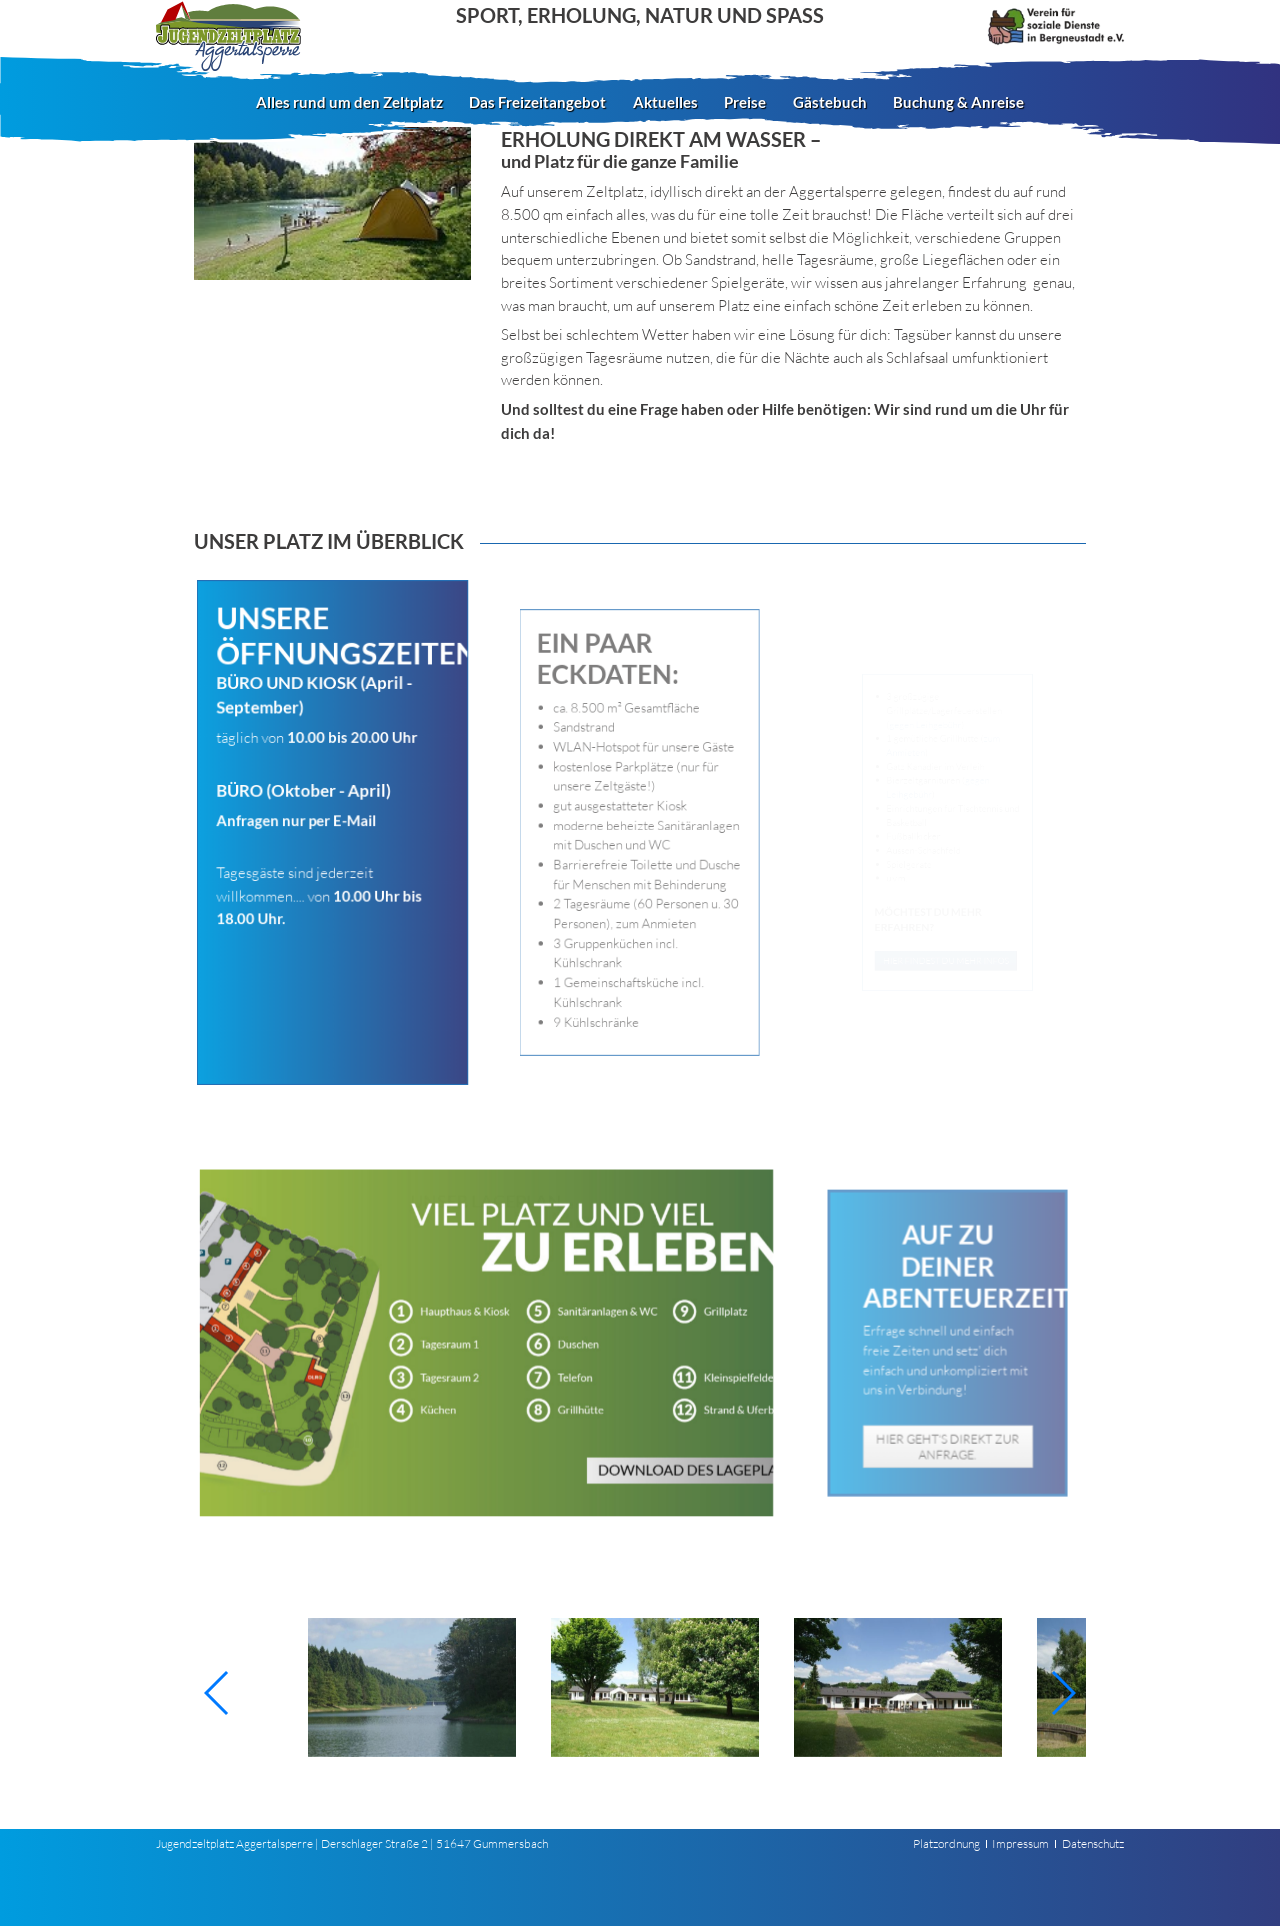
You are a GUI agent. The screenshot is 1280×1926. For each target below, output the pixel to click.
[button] (217, 1693)
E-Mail (352, 822)
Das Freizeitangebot (537, 102)
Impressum (1020, 1843)
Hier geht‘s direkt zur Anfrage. (948, 1415)
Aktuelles (665, 102)
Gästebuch (830, 102)
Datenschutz (1093, 1843)
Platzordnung (946, 1843)
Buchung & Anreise (958, 102)
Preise (745, 102)
